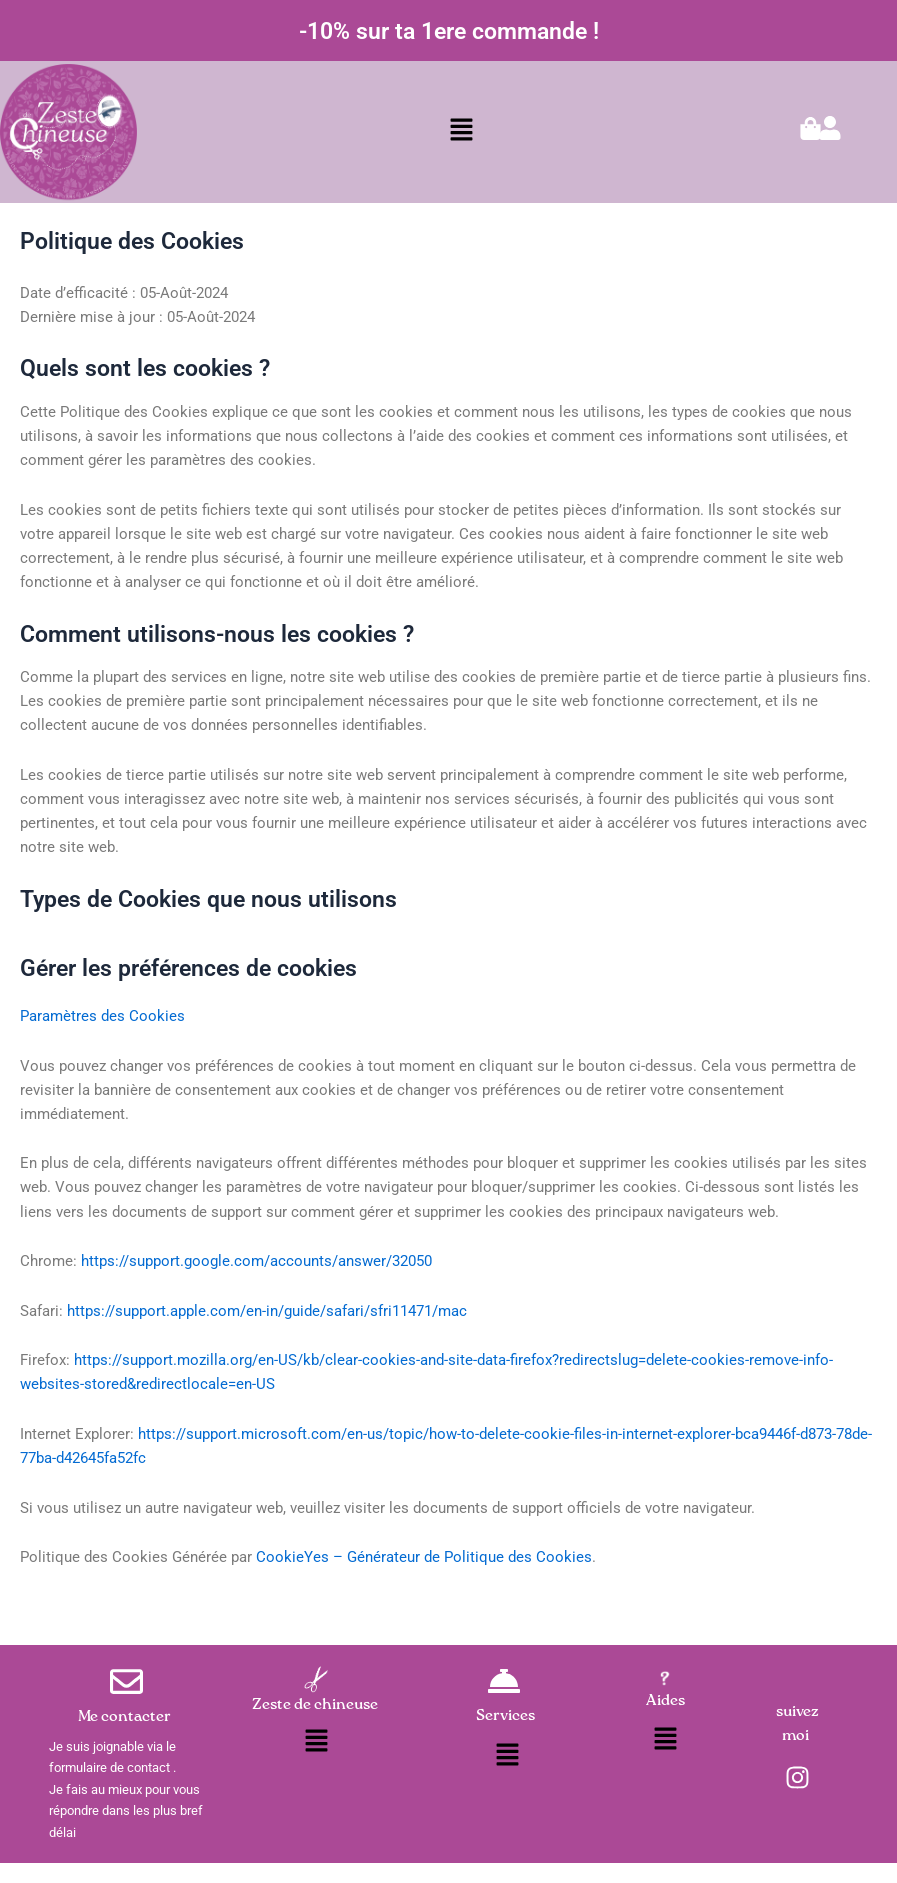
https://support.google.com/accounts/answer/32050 (256, 1261)
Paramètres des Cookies (102, 1016)
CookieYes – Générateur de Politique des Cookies (424, 1557)
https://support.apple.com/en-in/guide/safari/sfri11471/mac (267, 1311)
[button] (462, 132)
